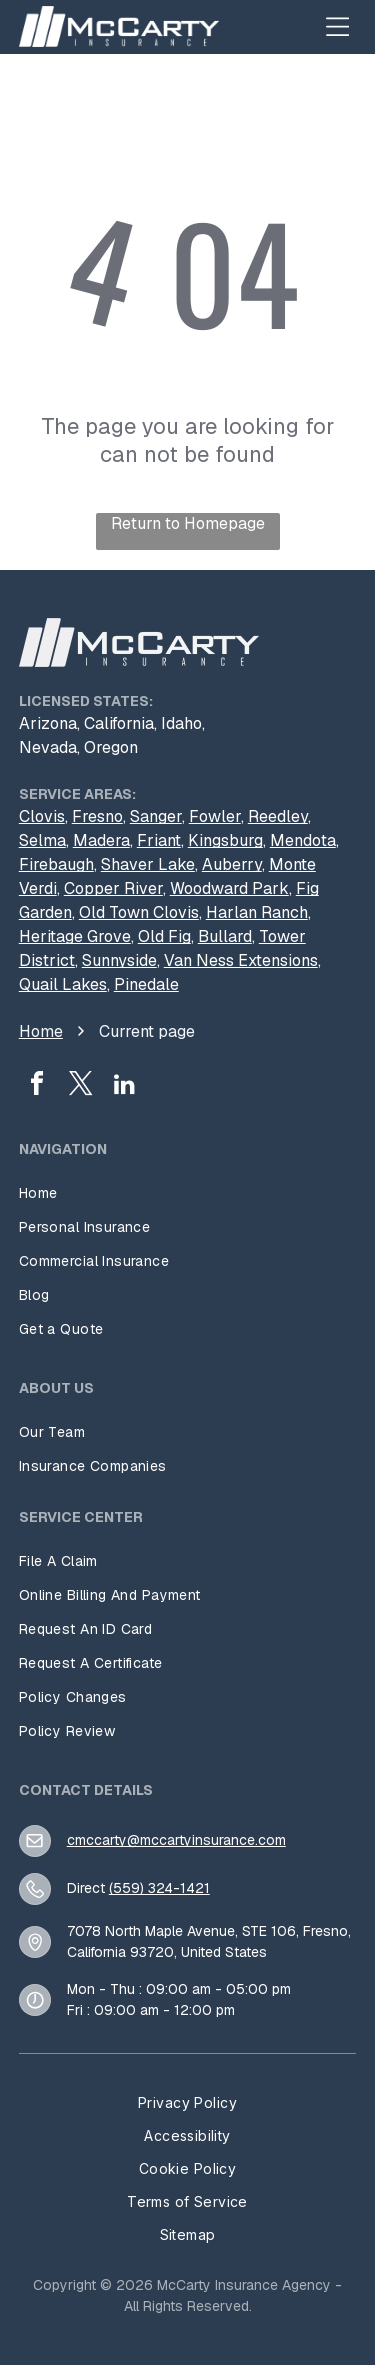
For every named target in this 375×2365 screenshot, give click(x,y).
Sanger (156, 816)
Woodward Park (229, 888)
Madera (101, 840)
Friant (159, 840)
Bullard (225, 936)
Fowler (215, 816)
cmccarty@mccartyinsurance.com (176, 1840)
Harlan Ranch (257, 912)
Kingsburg (225, 840)
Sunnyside (119, 960)
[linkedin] (125, 1086)
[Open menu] (337, 26)
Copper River (113, 888)
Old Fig (164, 936)
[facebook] (37, 1086)
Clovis (42, 816)
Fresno (97, 816)
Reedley (278, 816)
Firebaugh (56, 864)
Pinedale (146, 984)
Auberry (232, 864)
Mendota (303, 840)
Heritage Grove (75, 936)
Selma (42, 840)
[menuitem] (188, 1193)
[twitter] (81, 1086)
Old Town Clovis (139, 912)
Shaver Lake (148, 864)
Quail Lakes (63, 984)
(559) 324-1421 (159, 1888)
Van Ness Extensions (241, 960)
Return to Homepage (188, 523)
